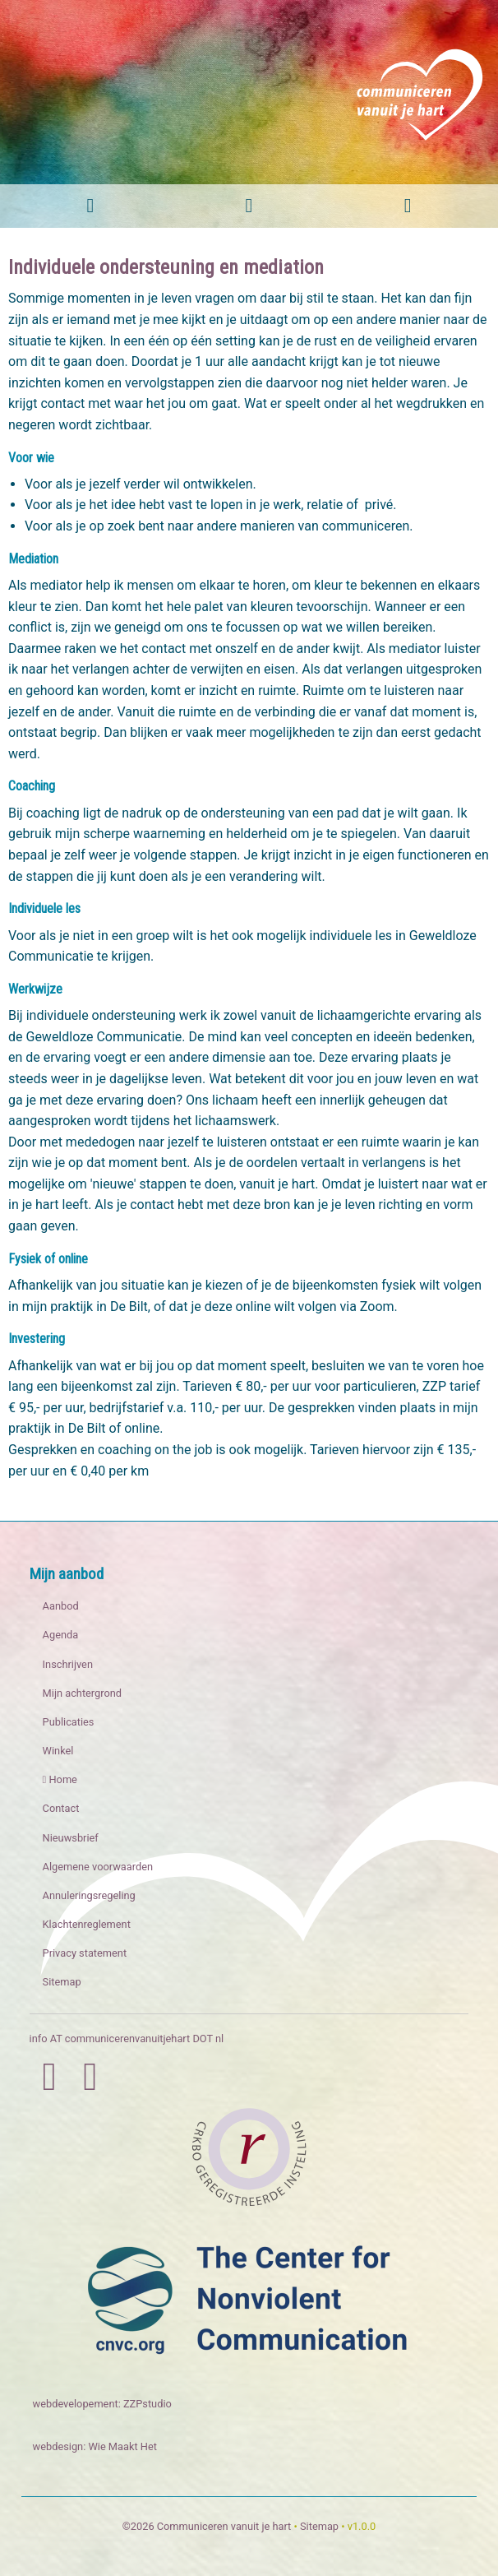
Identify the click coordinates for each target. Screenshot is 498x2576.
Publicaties (69, 1722)
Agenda (61, 1635)
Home (60, 1779)
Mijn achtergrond (82, 1693)
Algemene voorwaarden (98, 1866)
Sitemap (62, 1982)
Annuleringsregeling (89, 1895)
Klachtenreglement (87, 1924)
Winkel (58, 1750)
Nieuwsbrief (71, 1838)
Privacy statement (85, 1953)
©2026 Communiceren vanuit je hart (207, 2526)
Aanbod (61, 1606)
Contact (61, 1808)
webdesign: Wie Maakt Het (95, 2446)
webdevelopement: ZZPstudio (102, 2404)
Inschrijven (68, 1664)
